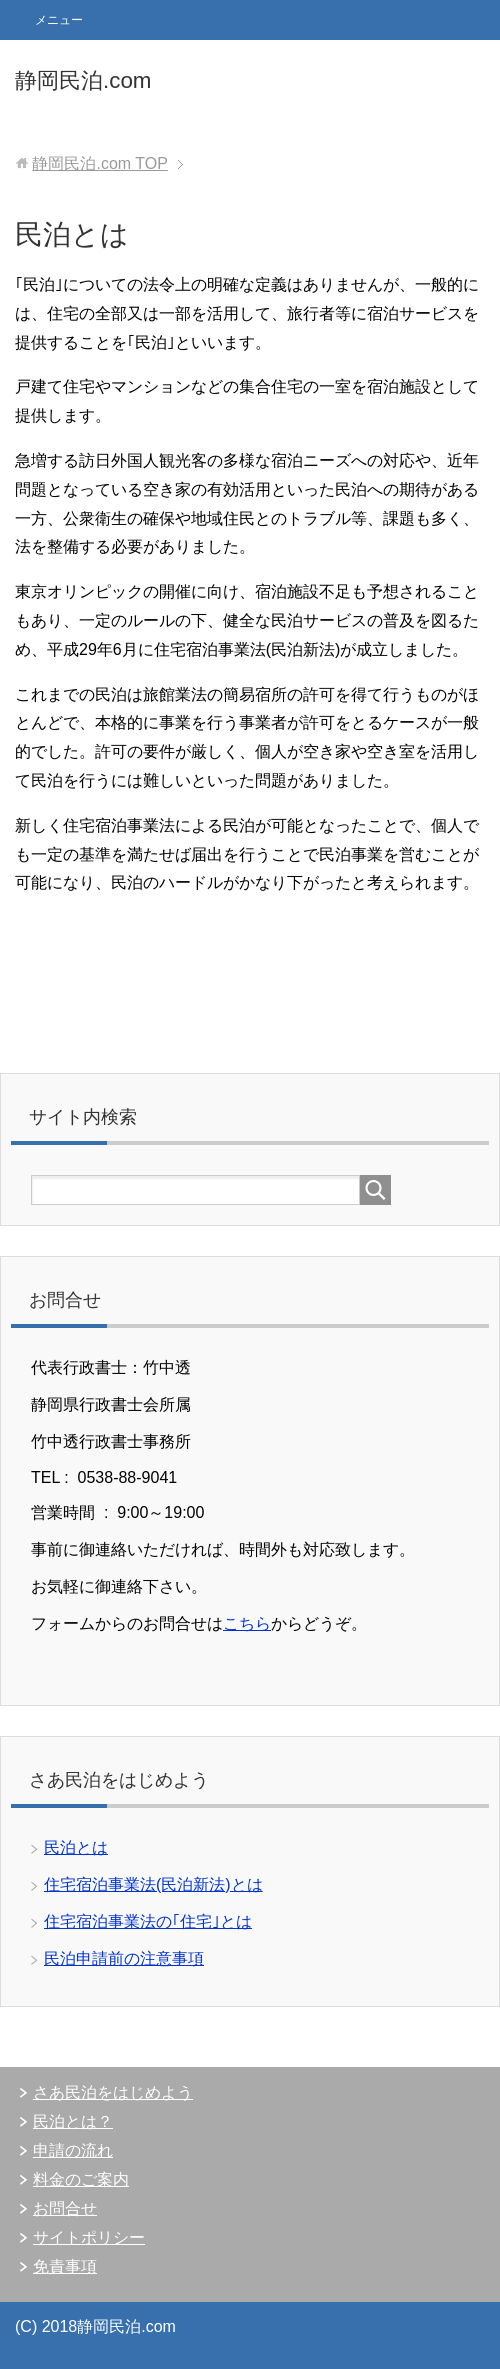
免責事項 (65, 2266)
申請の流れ (73, 2150)
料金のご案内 (81, 2179)
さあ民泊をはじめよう (113, 2092)
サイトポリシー (89, 2237)
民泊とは (76, 1847)
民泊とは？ (73, 2121)
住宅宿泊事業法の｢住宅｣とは (148, 1921)
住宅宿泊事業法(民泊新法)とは (153, 1884)
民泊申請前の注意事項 (124, 1958)
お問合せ (65, 2208)
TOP (99, 163)
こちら (247, 1623)
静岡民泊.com (83, 80)
